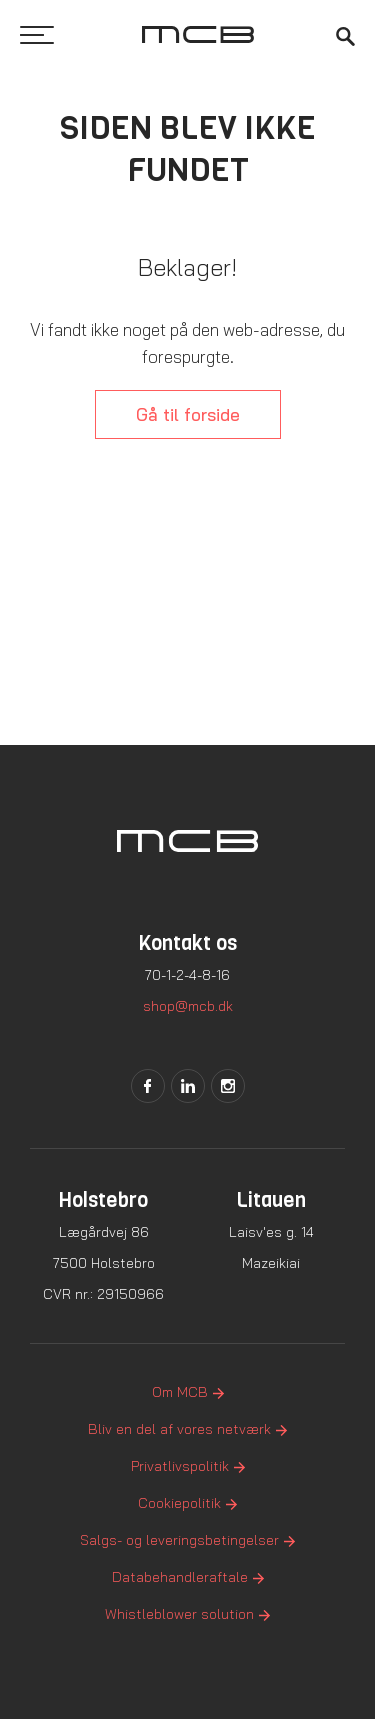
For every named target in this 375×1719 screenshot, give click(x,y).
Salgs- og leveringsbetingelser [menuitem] (179, 1540)
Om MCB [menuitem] (180, 1392)
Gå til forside (188, 414)
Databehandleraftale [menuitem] (180, 1577)
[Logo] (198, 34)
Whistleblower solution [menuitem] (179, 1614)
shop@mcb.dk (188, 1006)
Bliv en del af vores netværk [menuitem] (179, 1429)
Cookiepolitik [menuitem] (179, 1503)
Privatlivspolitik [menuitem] (180, 1466)
